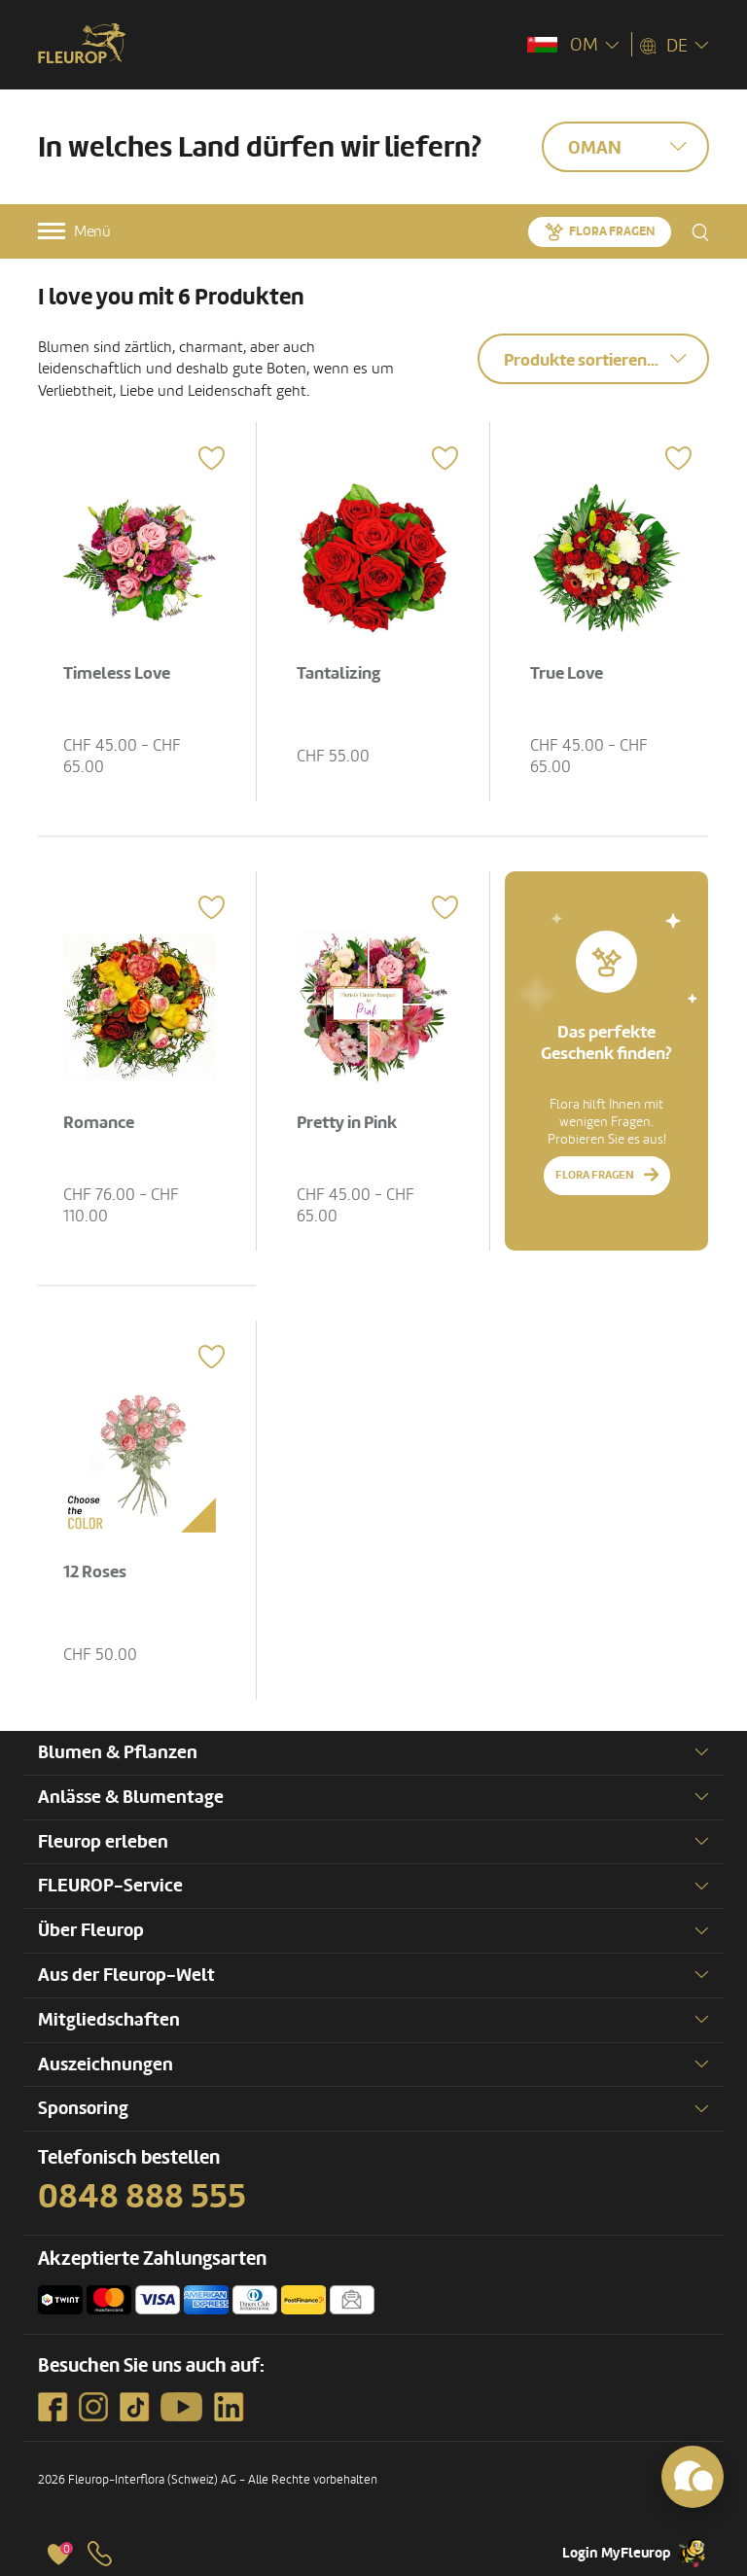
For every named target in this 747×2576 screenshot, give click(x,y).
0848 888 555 (142, 2196)
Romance (98, 1123)
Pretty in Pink (347, 1123)
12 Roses (94, 1572)
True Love (566, 673)
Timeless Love (116, 673)
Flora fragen (612, 231)
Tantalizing (338, 673)
